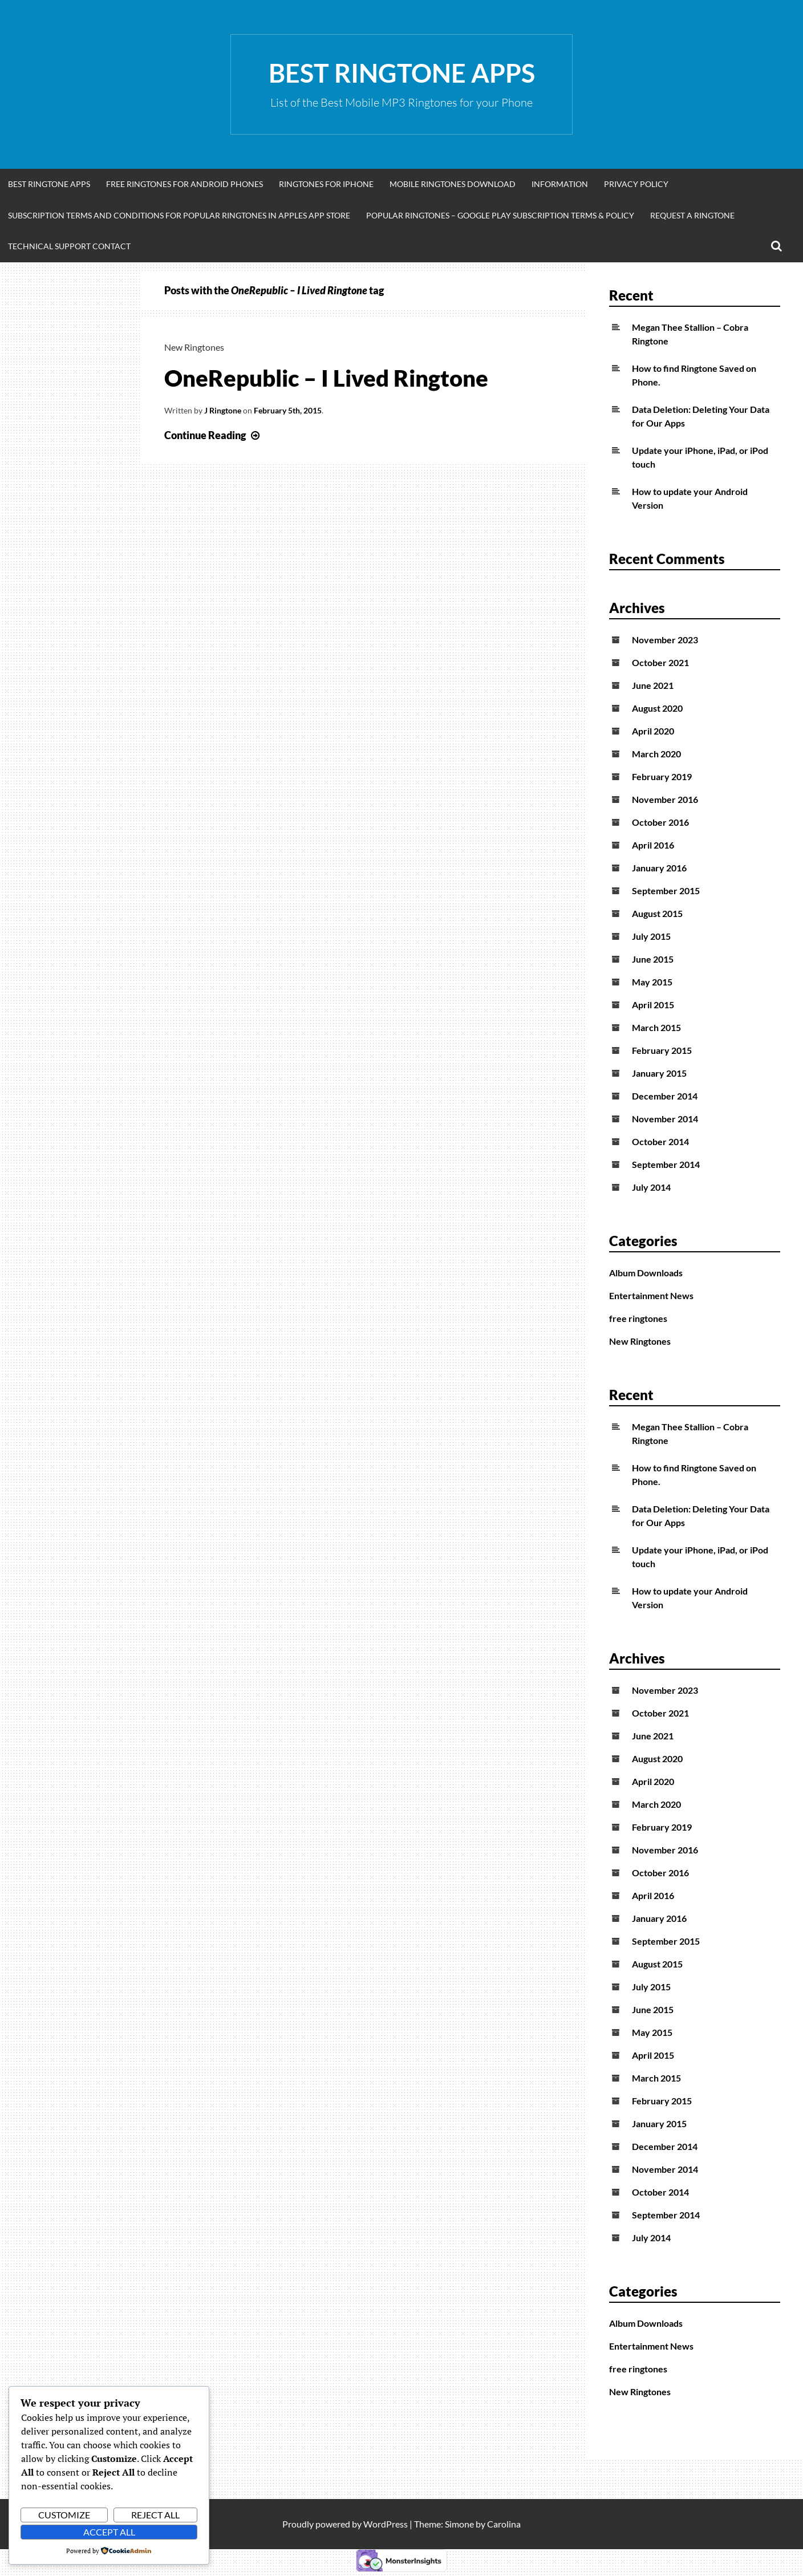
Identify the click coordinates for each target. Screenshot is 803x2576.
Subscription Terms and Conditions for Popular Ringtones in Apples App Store (179, 215)
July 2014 (651, 1187)
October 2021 (660, 662)
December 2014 (664, 1095)
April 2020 (653, 730)
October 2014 (660, 1141)
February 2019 (662, 776)
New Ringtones (194, 347)
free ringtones (638, 1318)
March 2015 (656, 1027)
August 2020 (657, 708)
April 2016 (653, 844)
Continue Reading (213, 435)
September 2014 (666, 1164)
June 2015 (653, 959)
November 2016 (665, 799)
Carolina (504, 2523)
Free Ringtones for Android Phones (184, 184)
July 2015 (651, 936)
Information (560, 184)
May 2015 (652, 981)
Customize (64, 2514)
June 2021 (653, 685)
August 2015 (657, 913)
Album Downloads (646, 1272)
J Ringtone (222, 410)
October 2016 (660, 822)
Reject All (155, 2514)
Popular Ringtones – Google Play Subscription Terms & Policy (500, 215)
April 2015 (653, 1004)
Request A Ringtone (692, 215)
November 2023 (665, 639)
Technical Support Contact (69, 246)
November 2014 (665, 1118)
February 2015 (662, 1050)
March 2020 (656, 753)
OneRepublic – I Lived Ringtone (326, 378)
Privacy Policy (636, 184)
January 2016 (659, 867)
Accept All (109, 2531)
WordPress (385, 2523)
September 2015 (666, 890)
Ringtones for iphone (326, 184)
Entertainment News (651, 1295)
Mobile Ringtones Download (453, 184)
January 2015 (659, 1073)
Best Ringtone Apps (402, 73)
